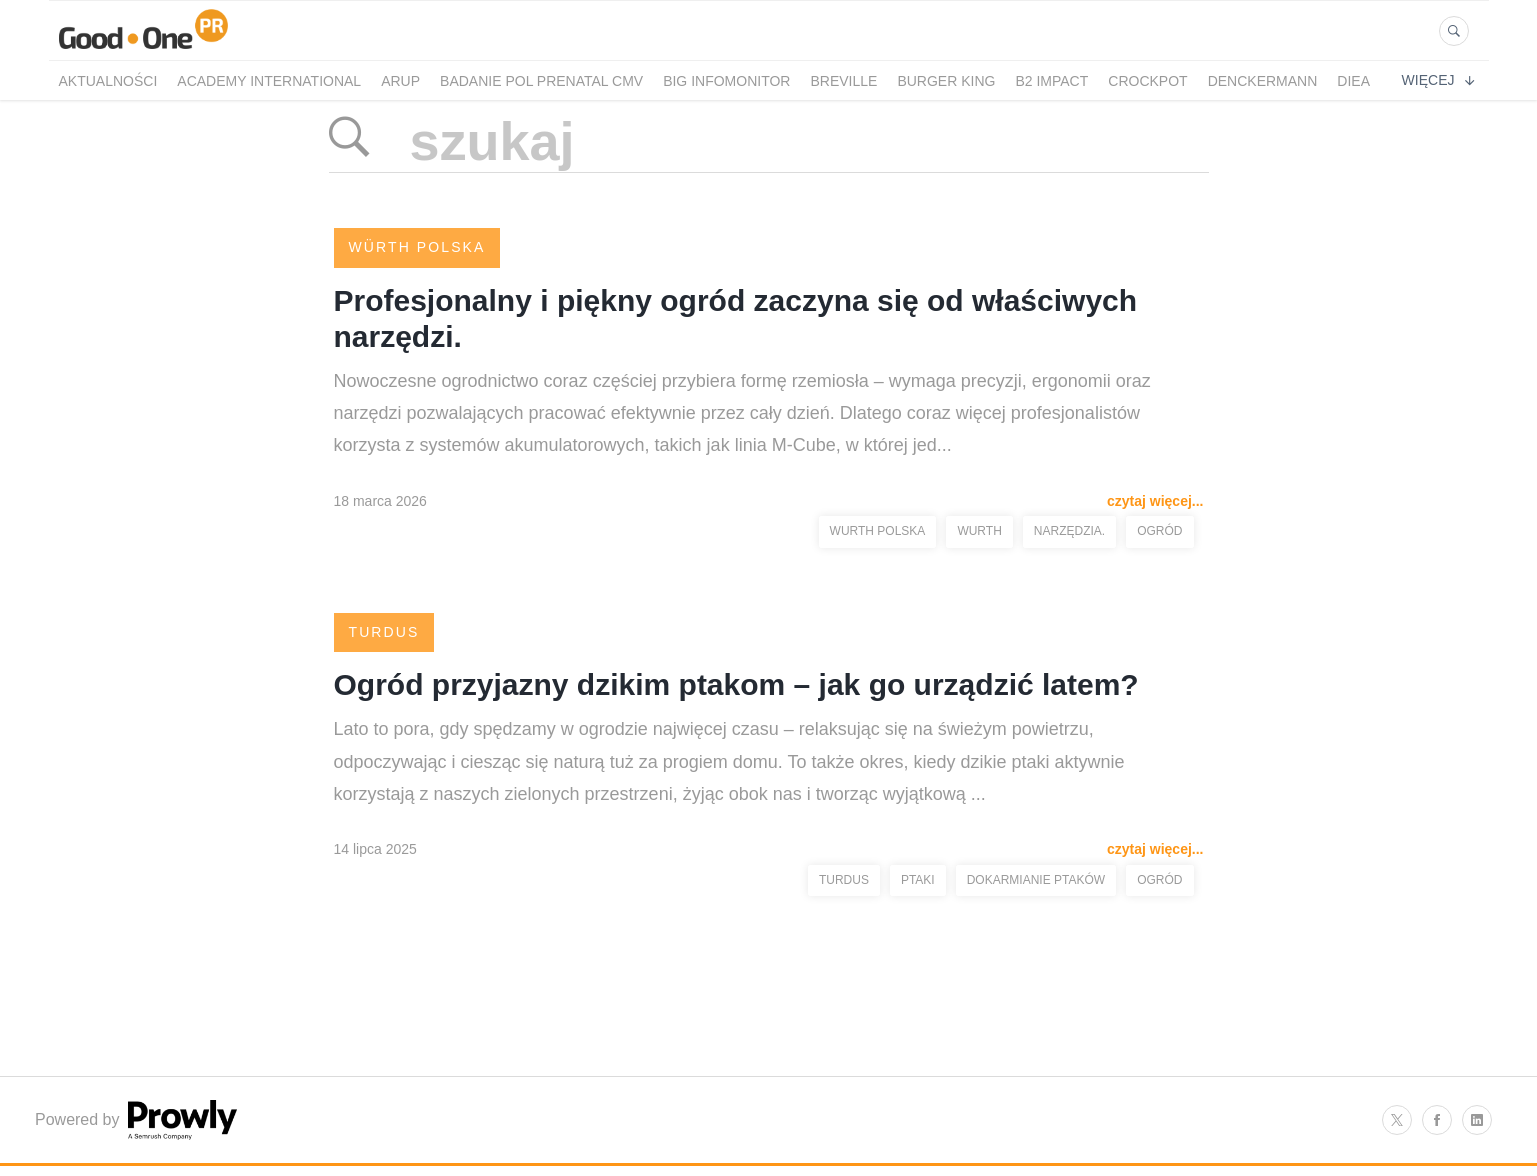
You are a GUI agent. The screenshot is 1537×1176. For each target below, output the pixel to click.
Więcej (1438, 80)
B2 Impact (1051, 81)
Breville (843, 81)
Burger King (946, 81)
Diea (1353, 81)
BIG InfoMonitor (726, 81)
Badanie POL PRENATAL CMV (541, 81)
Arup (400, 81)
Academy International (269, 81)
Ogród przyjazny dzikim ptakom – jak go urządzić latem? (736, 684)
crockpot (1147, 81)
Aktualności (108, 81)
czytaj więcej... (1155, 501)
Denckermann (1263, 81)
